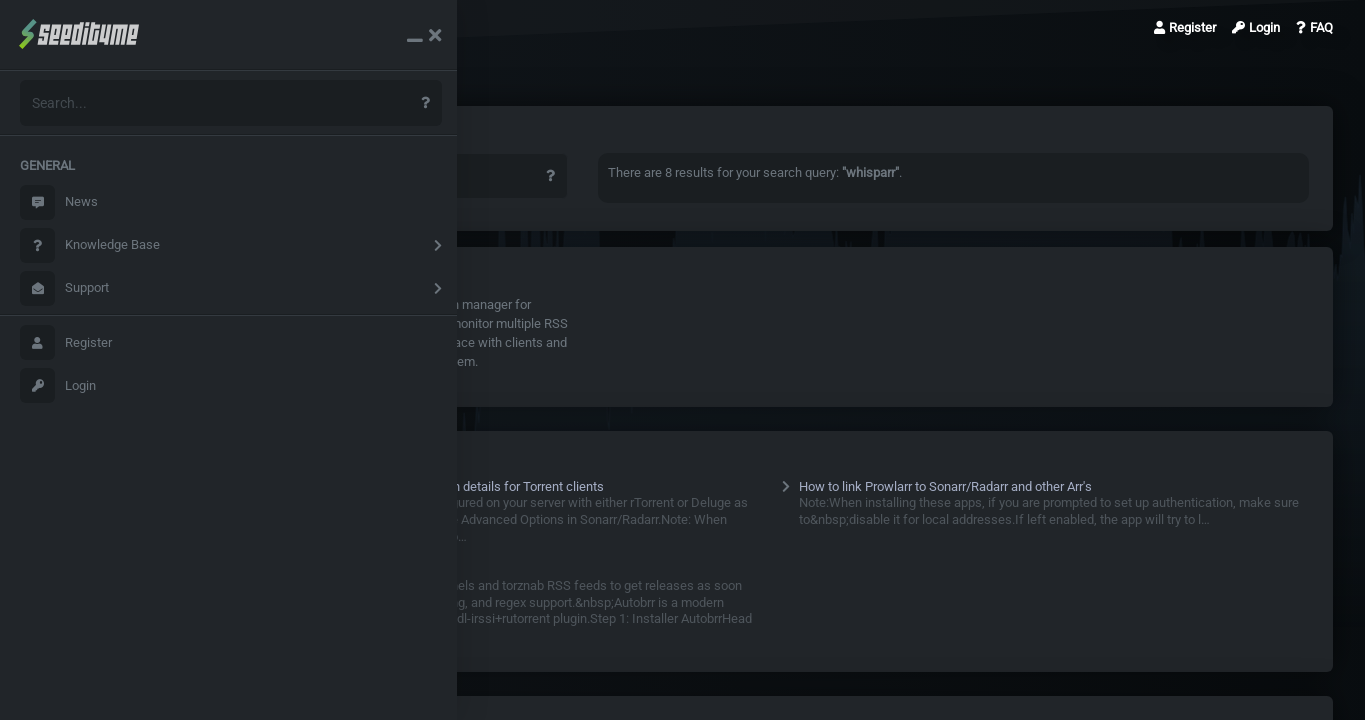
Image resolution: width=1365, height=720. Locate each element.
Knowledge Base (90, 245)
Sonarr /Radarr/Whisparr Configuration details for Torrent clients (468, 486)
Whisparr (321, 304)
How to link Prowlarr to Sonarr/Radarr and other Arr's (968, 486)
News (59, 202)
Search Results (301, 27)
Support (64, 288)
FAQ (1314, 27)
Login (58, 385)
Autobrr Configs (331, 568)
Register (66, 342)
